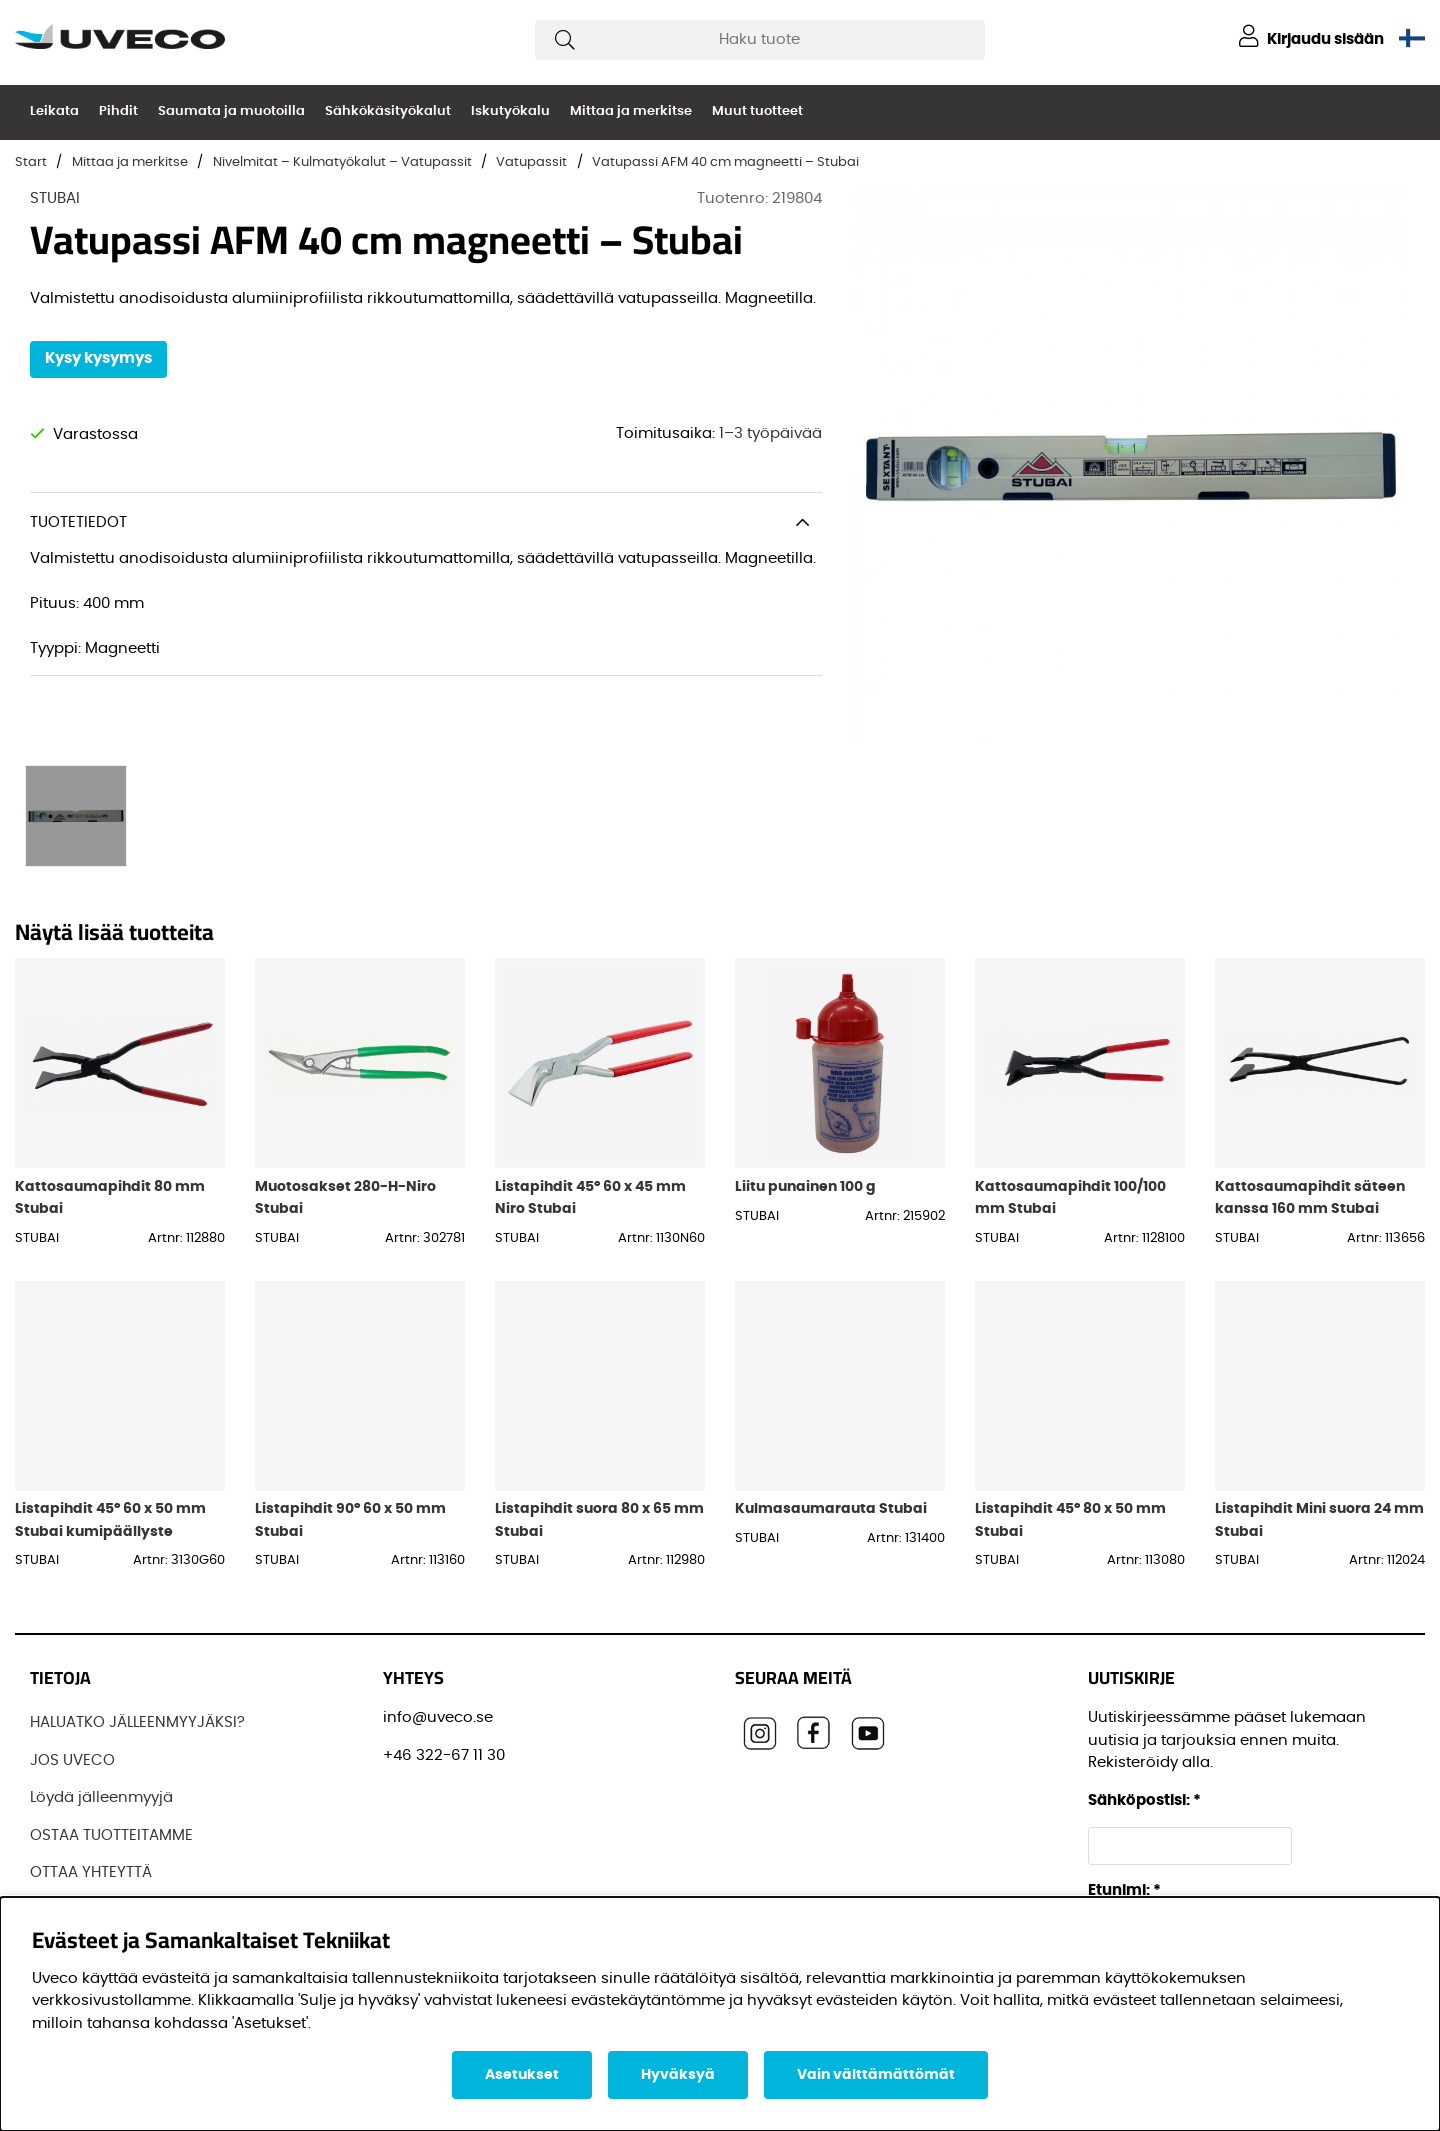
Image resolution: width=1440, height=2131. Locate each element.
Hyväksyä (678, 2075)
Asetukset (522, 2075)
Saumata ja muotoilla (231, 111)
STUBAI (55, 198)
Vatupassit (531, 162)
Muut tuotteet (757, 111)
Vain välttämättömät (876, 2075)
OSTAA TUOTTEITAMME (111, 1835)
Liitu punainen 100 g (805, 1186)
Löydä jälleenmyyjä (101, 1797)
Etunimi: (1124, 1890)
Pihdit (118, 111)
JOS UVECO (72, 1760)
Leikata (54, 111)
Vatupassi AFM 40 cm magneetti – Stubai (725, 162)
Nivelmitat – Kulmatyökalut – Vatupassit (342, 162)
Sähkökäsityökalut (388, 111)
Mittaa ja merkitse (631, 111)
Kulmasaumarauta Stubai (831, 1508)
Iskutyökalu (510, 111)
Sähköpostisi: (1144, 1800)
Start (31, 162)
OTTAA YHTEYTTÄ (91, 1872)
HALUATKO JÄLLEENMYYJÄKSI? (137, 1722)
